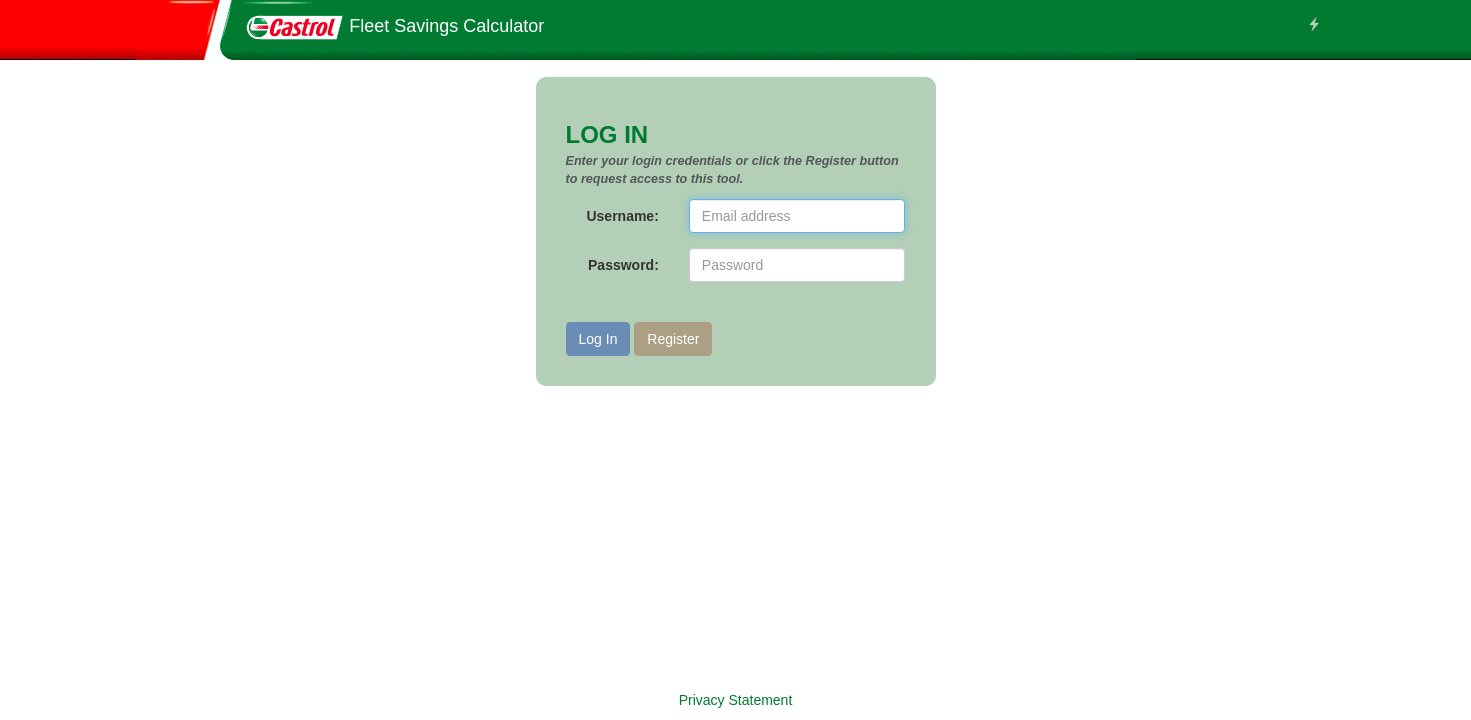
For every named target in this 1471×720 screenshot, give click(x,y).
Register (673, 339)
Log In (598, 339)
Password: (623, 265)
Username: (622, 216)
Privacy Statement (736, 700)
